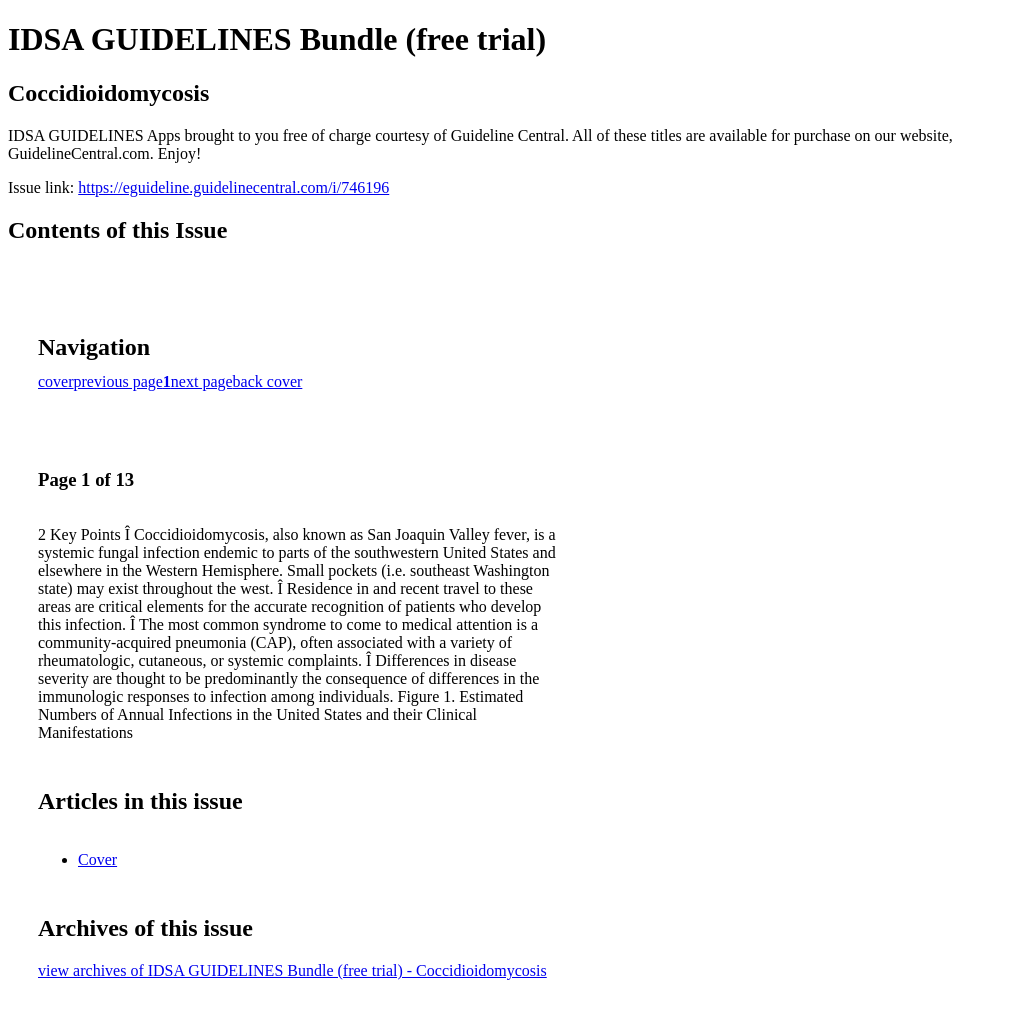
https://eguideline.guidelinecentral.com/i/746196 (233, 187)
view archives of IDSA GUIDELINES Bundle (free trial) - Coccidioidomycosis (292, 970)
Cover (97, 859)
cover (56, 381)
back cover (268, 381)
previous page (118, 381)
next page (202, 381)
